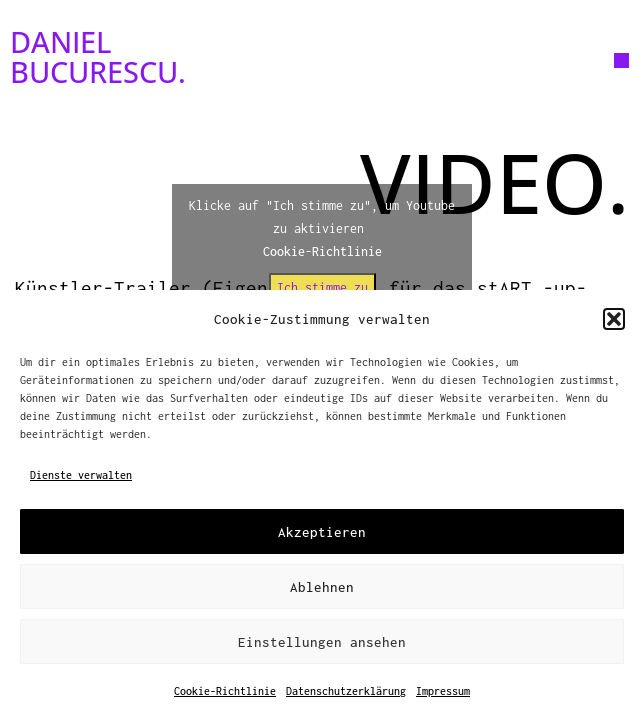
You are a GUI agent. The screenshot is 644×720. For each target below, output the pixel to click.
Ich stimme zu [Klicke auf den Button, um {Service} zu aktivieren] (322, 287)
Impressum (443, 691)
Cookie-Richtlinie (225, 691)
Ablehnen (322, 587)
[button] (614, 319)
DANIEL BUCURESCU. (98, 56)
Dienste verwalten (81, 475)
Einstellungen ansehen (322, 642)
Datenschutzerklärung (346, 691)
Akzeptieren (322, 532)
